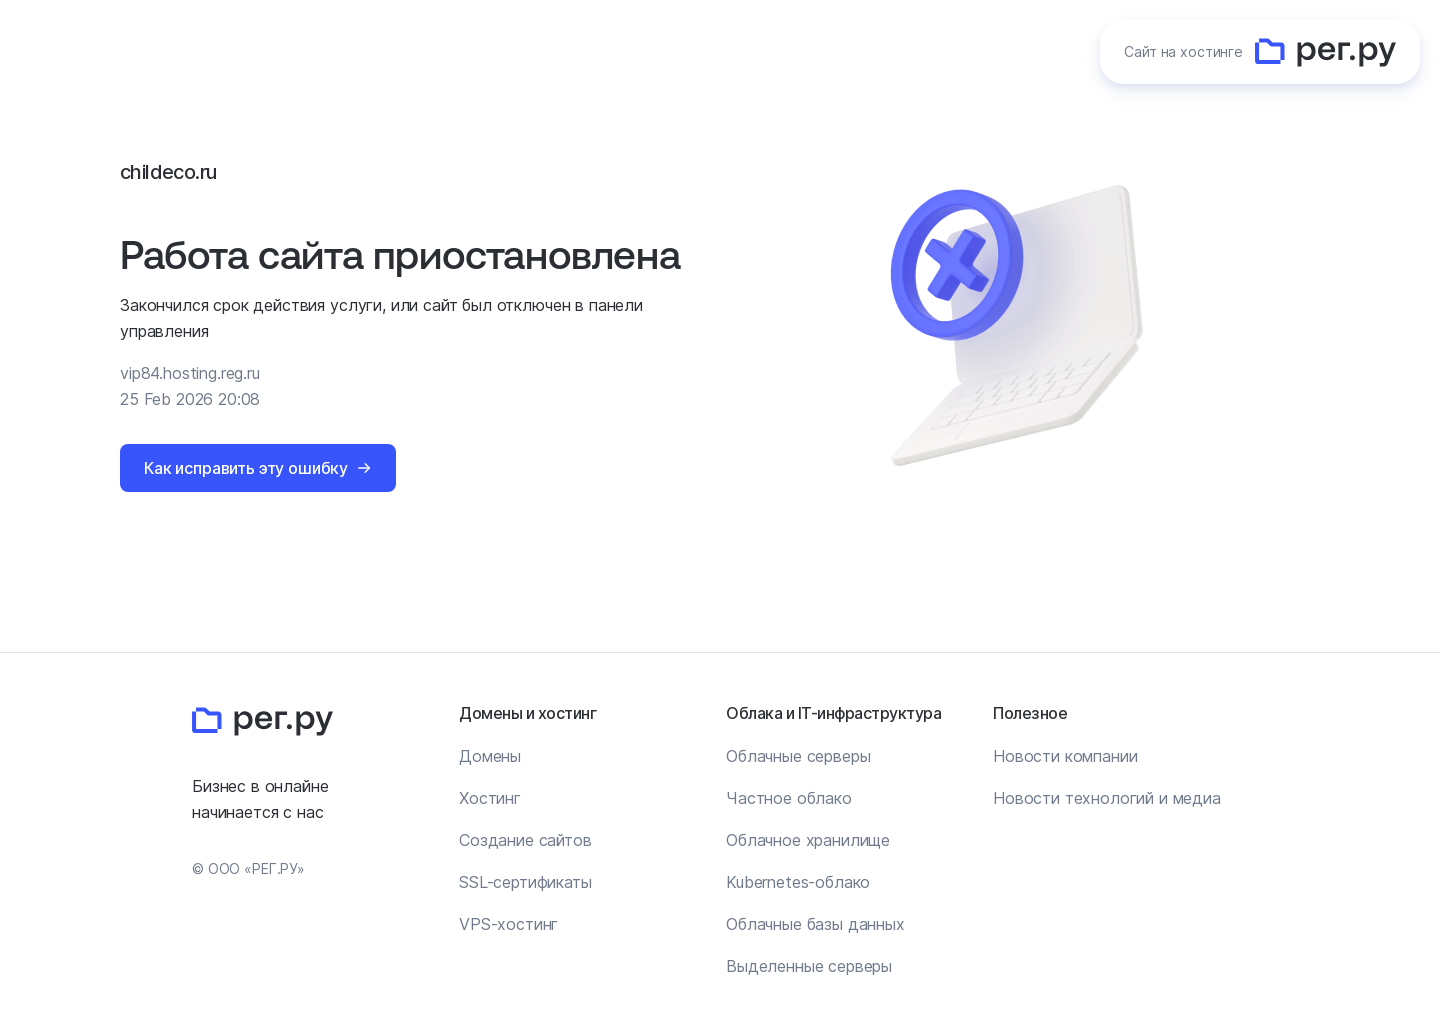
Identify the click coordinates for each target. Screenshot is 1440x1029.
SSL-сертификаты (525, 882)
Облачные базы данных (815, 924)
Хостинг (490, 798)
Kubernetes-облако (798, 882)
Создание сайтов (525, 840)
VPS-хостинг (508, 924)
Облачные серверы (798, 756)
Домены (490, 756)
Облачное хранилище (808, 840)
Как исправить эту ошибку (246, 468)
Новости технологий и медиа (1107, 798)
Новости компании (1065, 756)
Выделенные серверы (809, 966)
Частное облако (789, 798)
